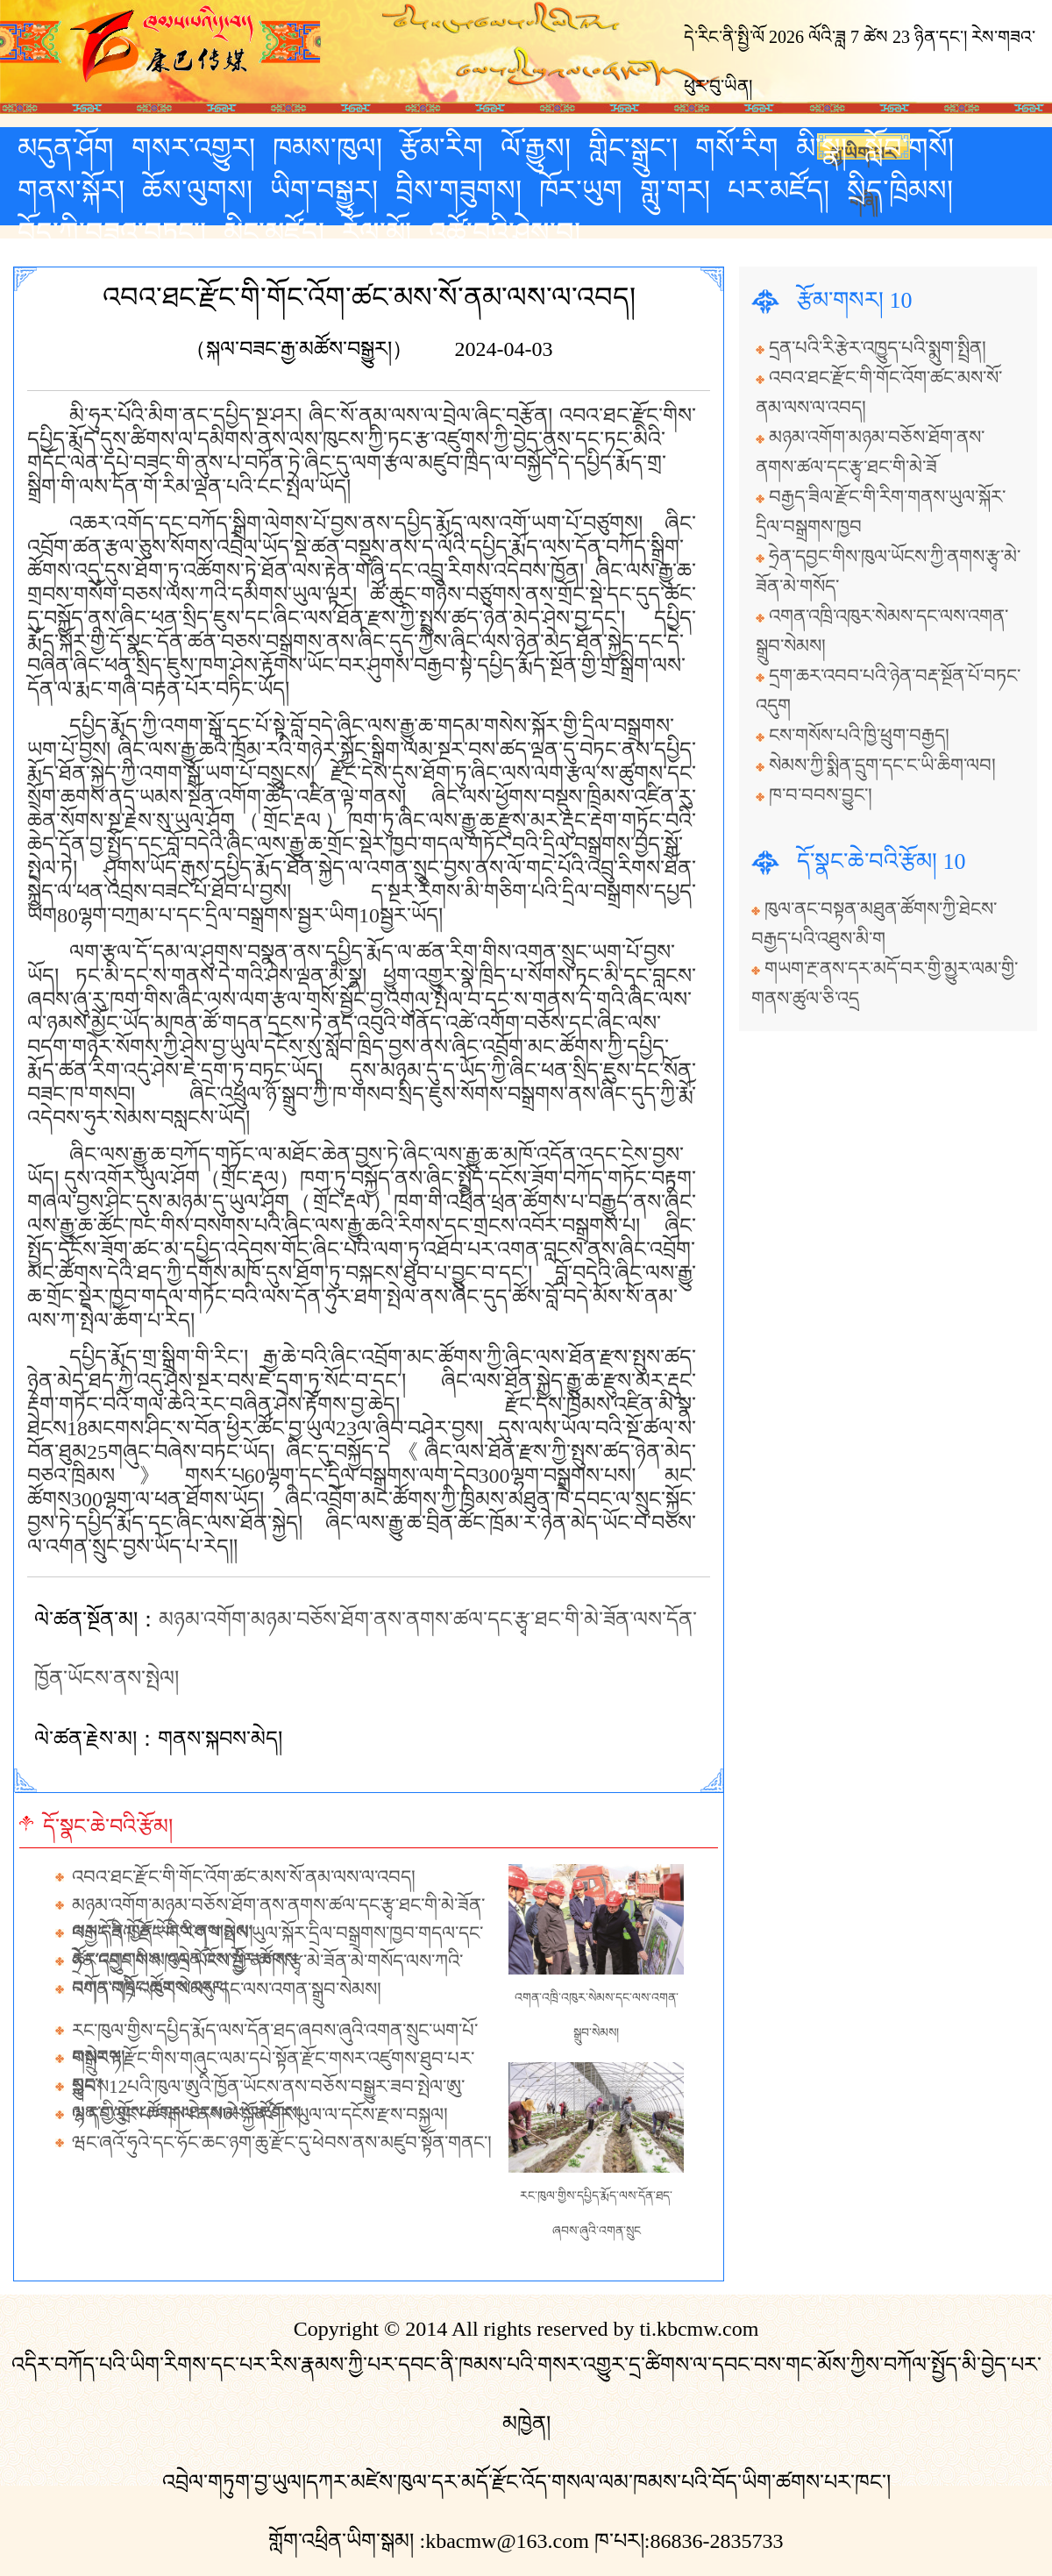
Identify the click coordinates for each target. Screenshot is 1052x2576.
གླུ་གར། (675, 190)
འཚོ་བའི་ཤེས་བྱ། (504, 232)
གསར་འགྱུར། (193, 148)
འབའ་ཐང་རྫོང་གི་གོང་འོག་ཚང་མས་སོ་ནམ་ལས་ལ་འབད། (244, 1877)
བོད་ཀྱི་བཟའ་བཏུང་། (112, 232)
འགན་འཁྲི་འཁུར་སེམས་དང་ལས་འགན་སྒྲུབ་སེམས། (226, 1989)
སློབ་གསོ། (909, 148)
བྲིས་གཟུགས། (458, 190)
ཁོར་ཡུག (580, 190)
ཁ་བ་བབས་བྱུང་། (820, 795)
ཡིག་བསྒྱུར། (324, 190)
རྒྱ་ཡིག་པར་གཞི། (864, 152)
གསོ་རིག (736, 148)
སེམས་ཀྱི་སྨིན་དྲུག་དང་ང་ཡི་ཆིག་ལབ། (882, 765)
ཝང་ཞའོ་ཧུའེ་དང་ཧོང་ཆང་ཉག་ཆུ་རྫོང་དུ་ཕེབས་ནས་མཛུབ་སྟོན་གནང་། (282, 2142)
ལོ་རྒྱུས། (536, 148)
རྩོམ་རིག (441, 148)
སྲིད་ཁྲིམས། (900, 190)
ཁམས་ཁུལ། (327, 148)
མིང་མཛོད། (274, 232)
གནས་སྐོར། (71, 190)
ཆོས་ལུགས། (197, 190)
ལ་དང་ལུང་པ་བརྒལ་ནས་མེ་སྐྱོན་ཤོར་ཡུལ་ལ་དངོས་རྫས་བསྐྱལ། (260, 2114)
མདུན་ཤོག (66, 148)
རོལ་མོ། (376, 232)
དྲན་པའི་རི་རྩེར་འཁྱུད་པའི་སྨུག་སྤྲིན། (877, 348)
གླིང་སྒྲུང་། (633, 148)
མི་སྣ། (821, 148)
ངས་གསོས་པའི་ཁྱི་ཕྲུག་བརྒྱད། (859, 735)
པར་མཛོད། (778, 190)
